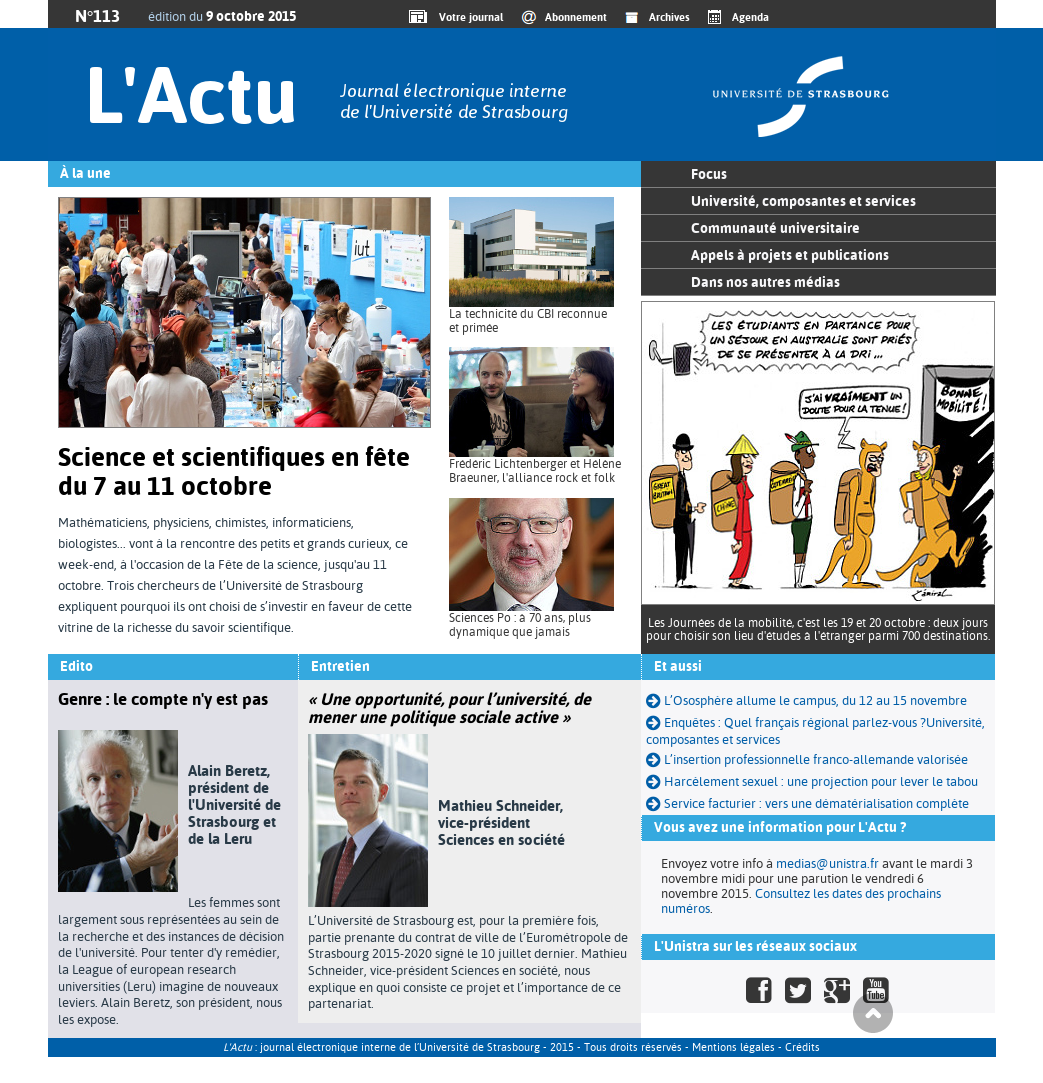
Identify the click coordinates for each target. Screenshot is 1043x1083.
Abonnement (576, 17)
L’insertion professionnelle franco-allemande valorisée (807, 759)
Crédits (802, 1047)
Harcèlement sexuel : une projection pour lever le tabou (812, 781)
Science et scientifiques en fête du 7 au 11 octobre (234, 471)
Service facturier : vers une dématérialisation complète (807, 803)
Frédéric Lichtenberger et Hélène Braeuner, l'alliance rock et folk (535, 471)
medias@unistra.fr (827, 863)
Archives (669, 17)
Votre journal (468, 17)
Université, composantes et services (803, 201)
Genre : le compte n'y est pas (163, 699)
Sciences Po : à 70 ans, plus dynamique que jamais (520, 625)
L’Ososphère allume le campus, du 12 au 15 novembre (806, 700)
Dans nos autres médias (765, 282)
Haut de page (873, 1013)
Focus (709, 174)
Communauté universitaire (775, 228)
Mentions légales (733, 1047)
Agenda (750, 17)
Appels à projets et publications (790, 255)
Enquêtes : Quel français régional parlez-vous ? (786, 722)
